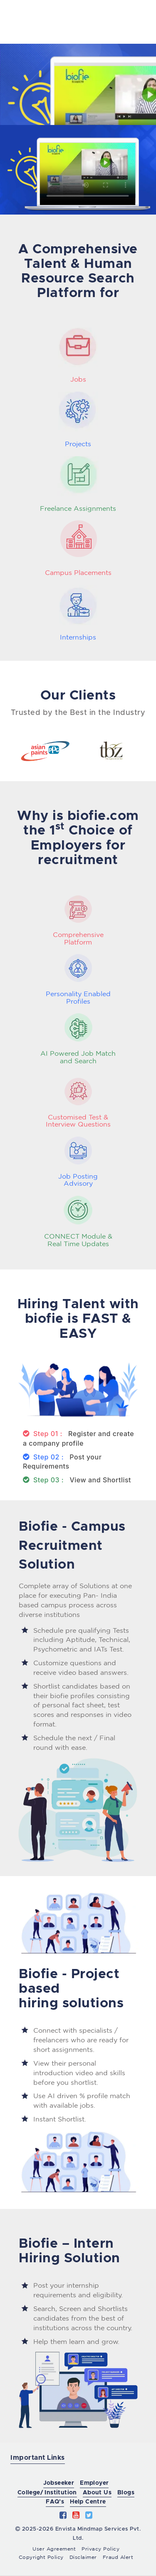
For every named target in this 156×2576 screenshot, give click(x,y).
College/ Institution (47, 2493)
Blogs (125, 2493)
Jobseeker (58, 2483)
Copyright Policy (41, 2557)
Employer (94, 2483)
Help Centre (88, 2502)
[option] (45, 749)
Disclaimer (83, 2557)
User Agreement (54, 2548)
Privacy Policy (100, 2548)
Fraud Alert (118, 2557)
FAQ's (55, 2502)
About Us (97, 2493)
